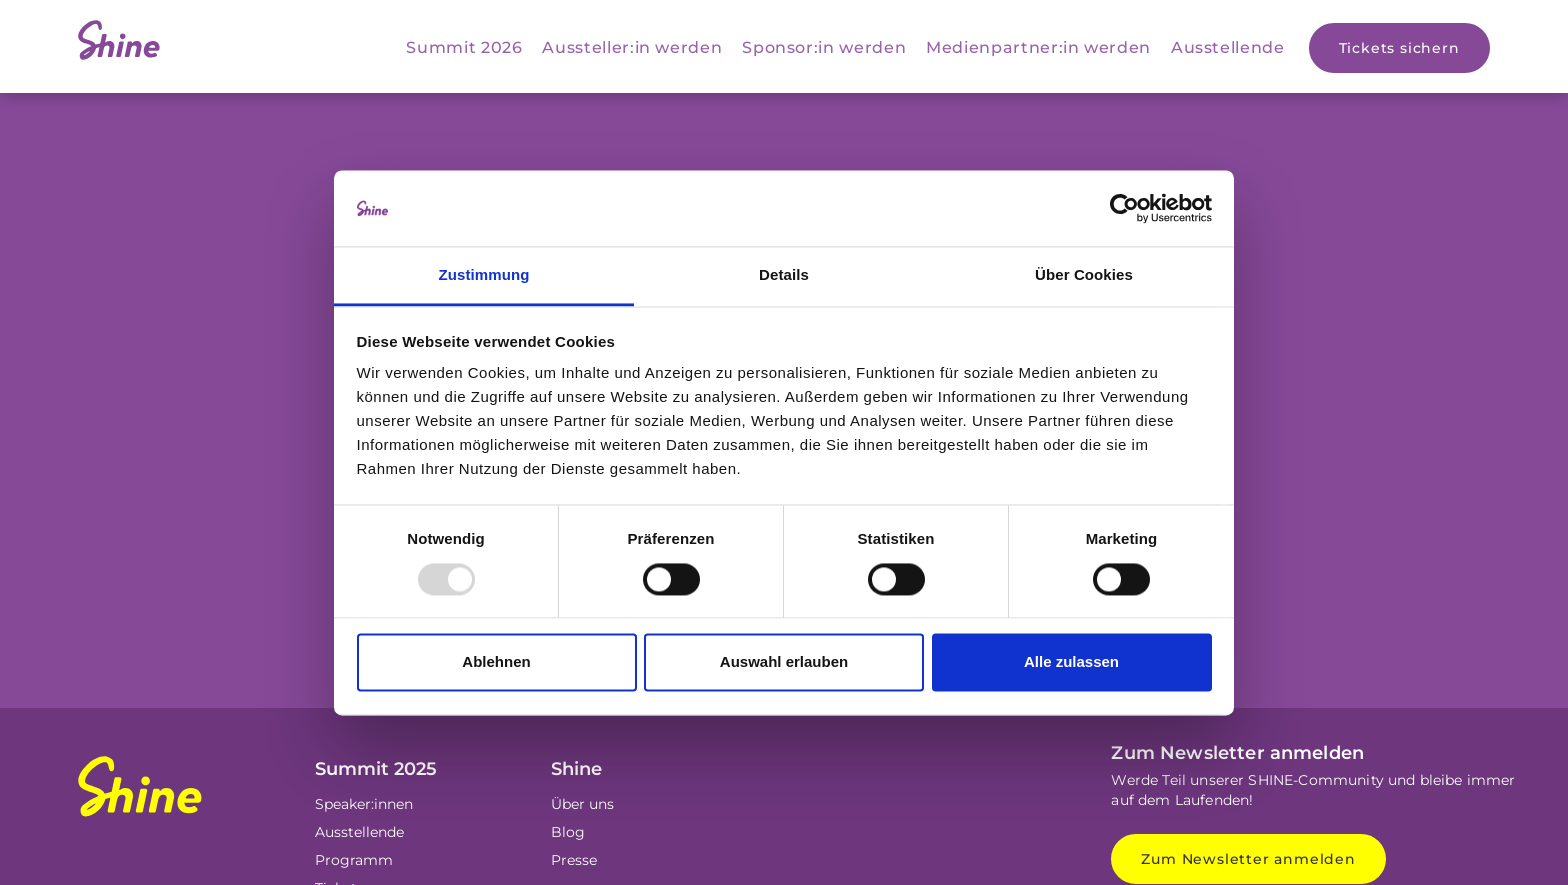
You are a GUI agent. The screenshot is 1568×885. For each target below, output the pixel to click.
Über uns (582, 804)
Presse (574, 860)
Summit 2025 (376, 769)
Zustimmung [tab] (484, 275)
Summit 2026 (464, 47)
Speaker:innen (364, 804)
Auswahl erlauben (784, 662)
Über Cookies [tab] (1084, 275)
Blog (568, 832)
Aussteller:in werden (632, 47)
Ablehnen (496, 662)
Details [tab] (784, 275)
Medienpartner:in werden (1038, 47)
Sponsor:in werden (824, 47)
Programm (354, 860)
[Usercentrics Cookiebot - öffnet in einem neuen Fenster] (1124, 208)
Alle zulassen (1071, 662)
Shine (576, 769)
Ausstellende (1228, 47)
